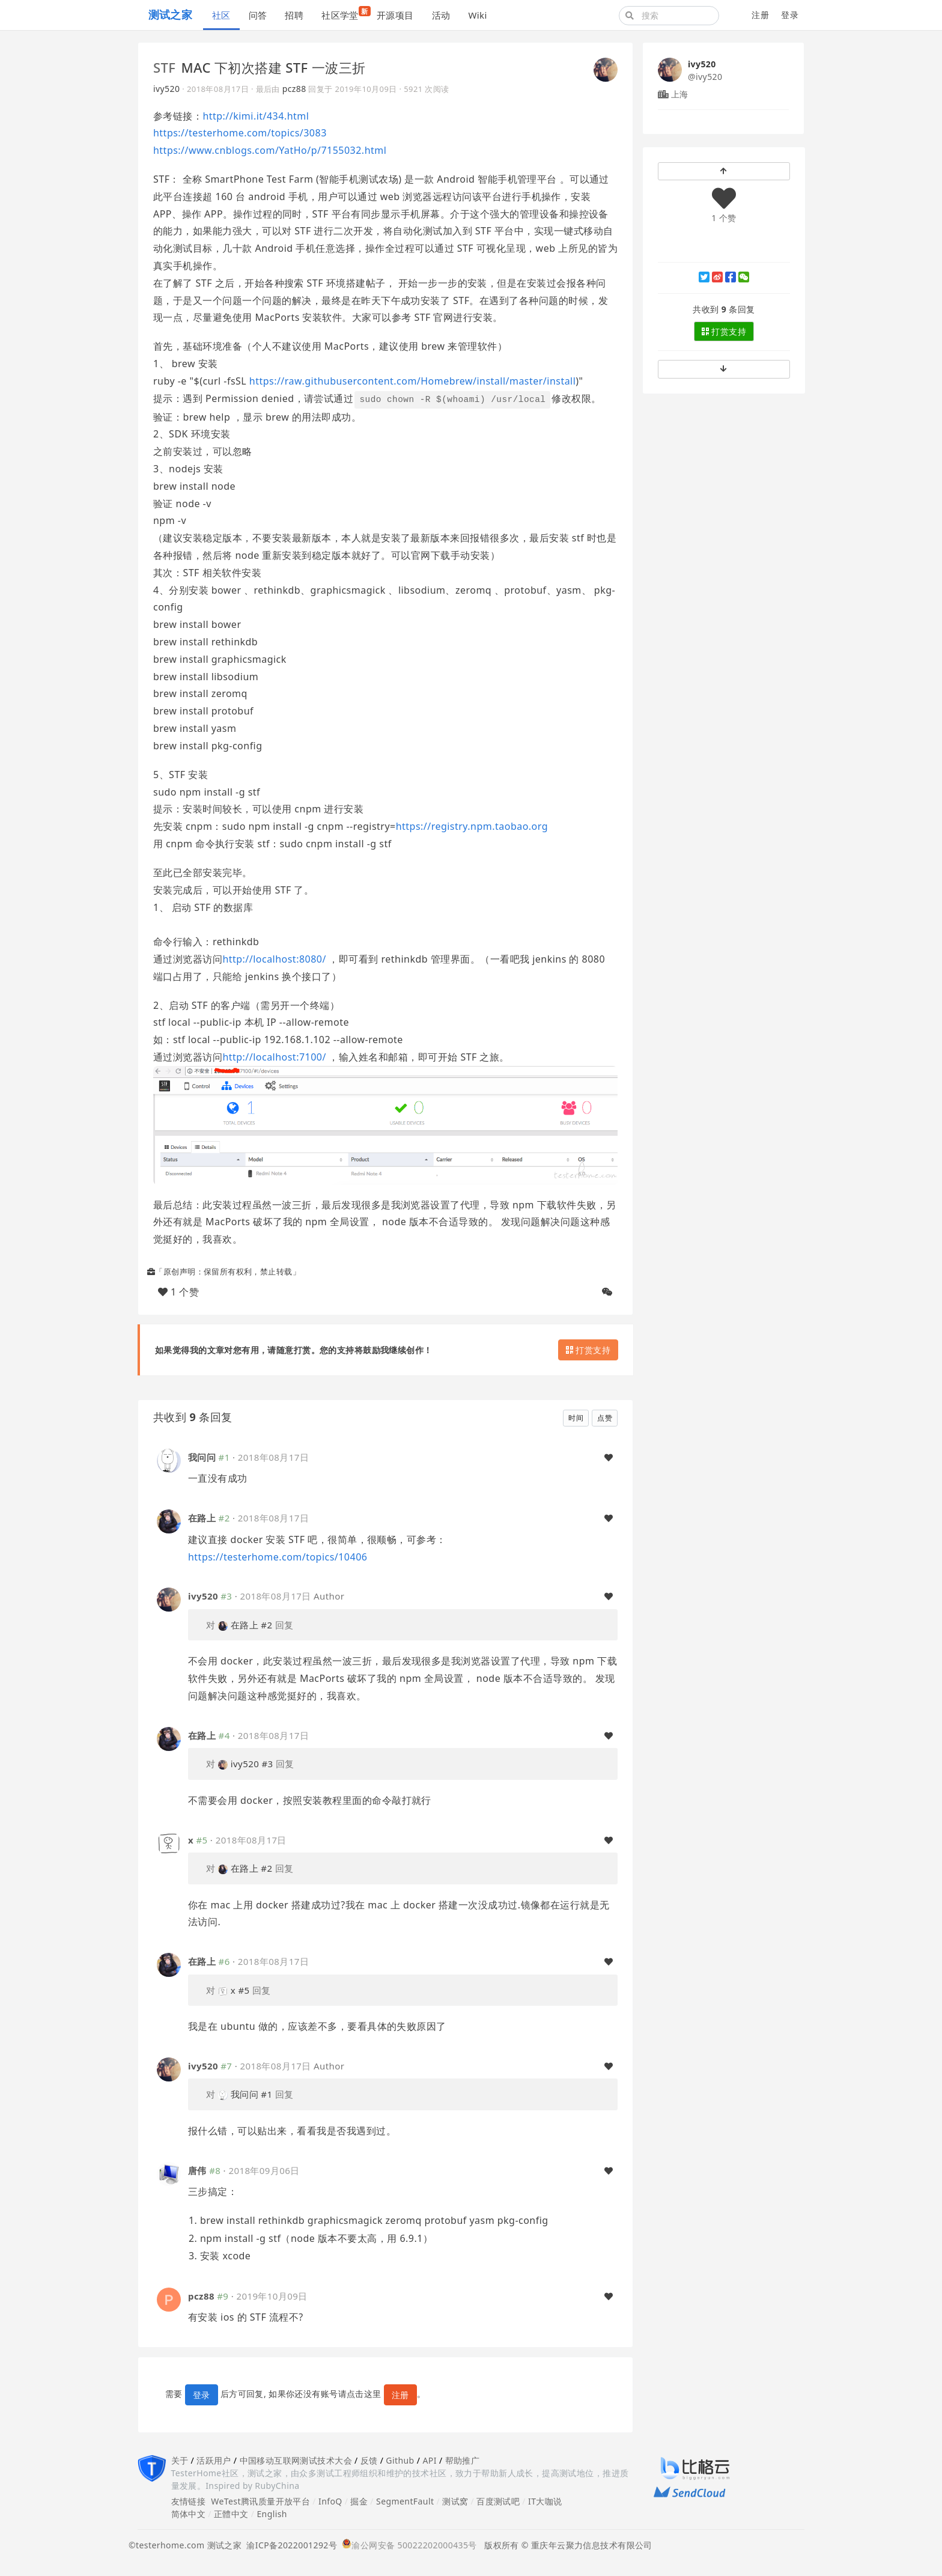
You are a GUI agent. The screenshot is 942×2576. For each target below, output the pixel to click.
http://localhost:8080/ (274, 959)
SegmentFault (405, 2501)
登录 (789, 14)
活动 (441, 15)
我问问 (202, 1457)
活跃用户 (213, 2460)
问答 (258, 15)
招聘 (294, 15)
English (272, 2514)
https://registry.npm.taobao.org (472, 826)
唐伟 (197, 2170)
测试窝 (455, 2501)
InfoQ (330, 2501)
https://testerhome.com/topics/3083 (240, 132)
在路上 (202, 1518)
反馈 (369, 2460)
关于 (180, 2460)
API (429, 2460)
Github (400, 2460)
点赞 (604, 1418)
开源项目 (395, 15)
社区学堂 (344, 13)
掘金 (359, 2501)
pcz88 (294, 88)
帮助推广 (462, 2460)
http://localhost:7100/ (274, 1057)
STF (164, 67)
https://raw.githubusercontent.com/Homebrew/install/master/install (412, 381)
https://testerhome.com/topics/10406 (277, 1557)
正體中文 (231, 2514)
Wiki (477, 15)
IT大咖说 (545, 2501)
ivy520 (166, 88)
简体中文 (188, 2514)
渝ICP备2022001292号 (289, 2545)
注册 (760, 14)
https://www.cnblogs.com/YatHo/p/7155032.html (269, 150)
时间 (575, 1418)
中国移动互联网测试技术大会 (296, 2460)
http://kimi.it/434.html (255, 116)
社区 (221, 15)
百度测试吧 (498, 2501)
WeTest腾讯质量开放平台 (260, 2501)
